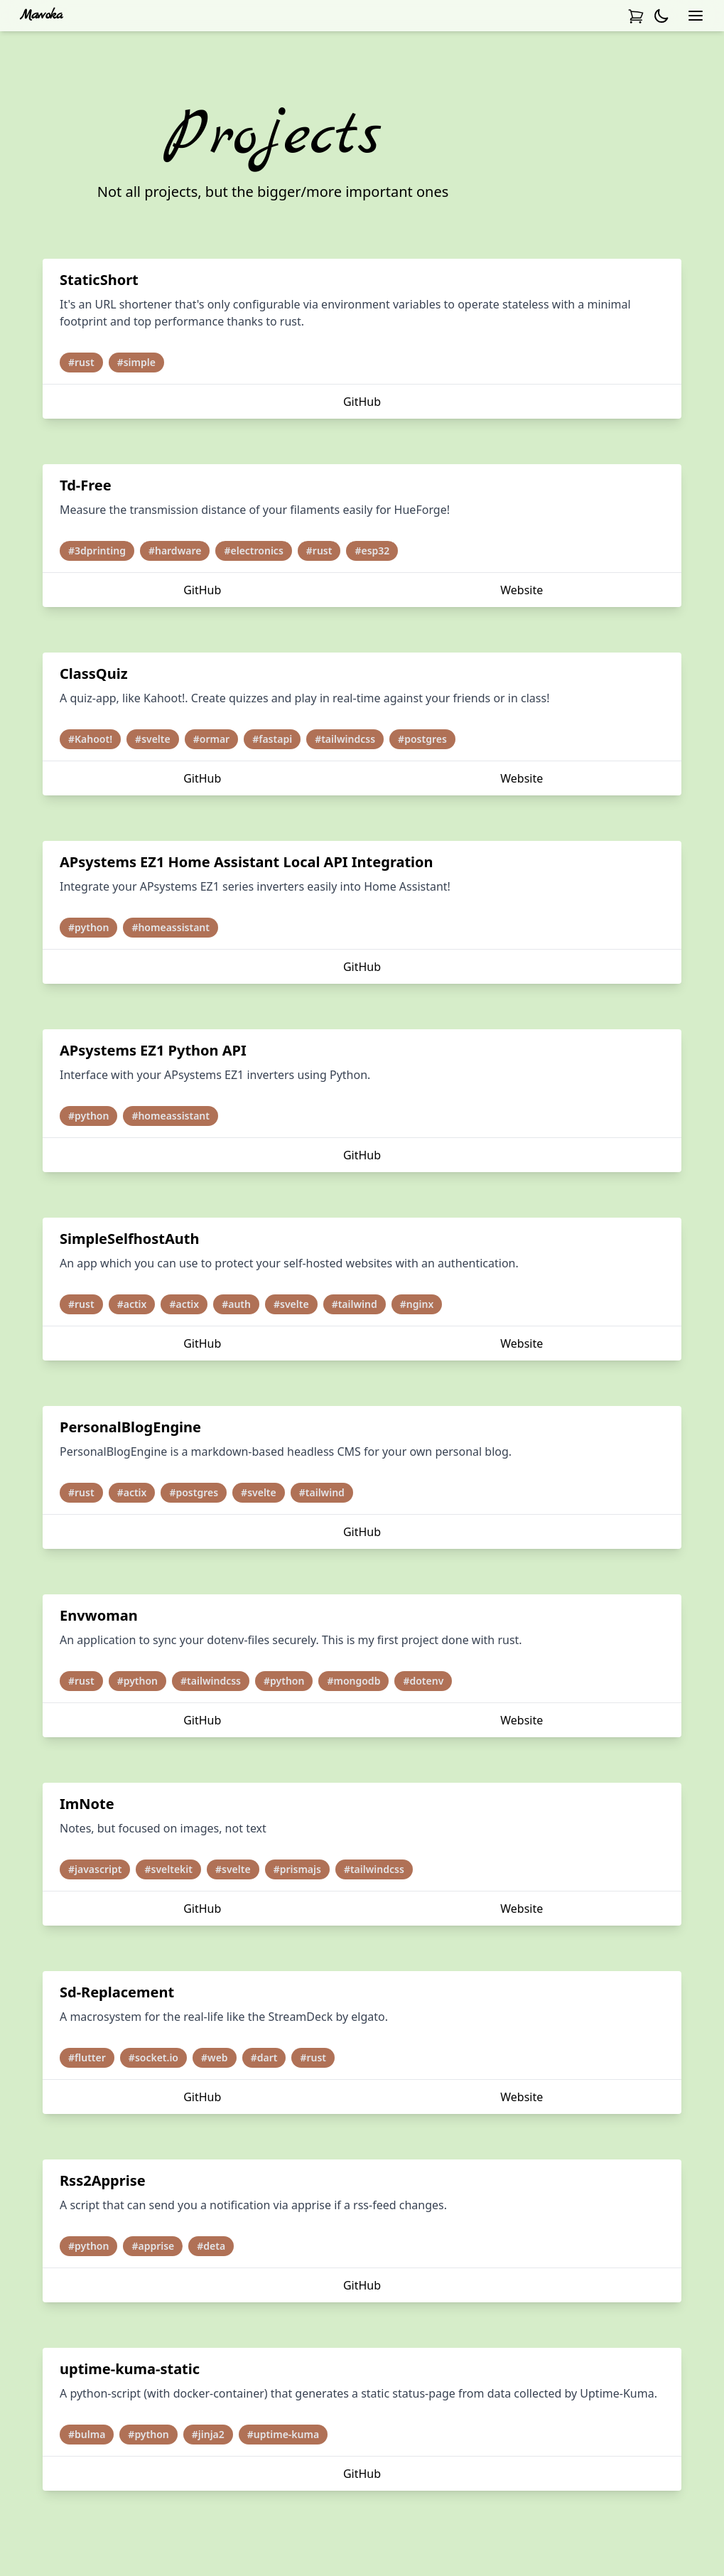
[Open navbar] (696, 15)
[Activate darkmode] (661, 15)
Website (521, 590)
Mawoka (41, 15)
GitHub (362, 401)
